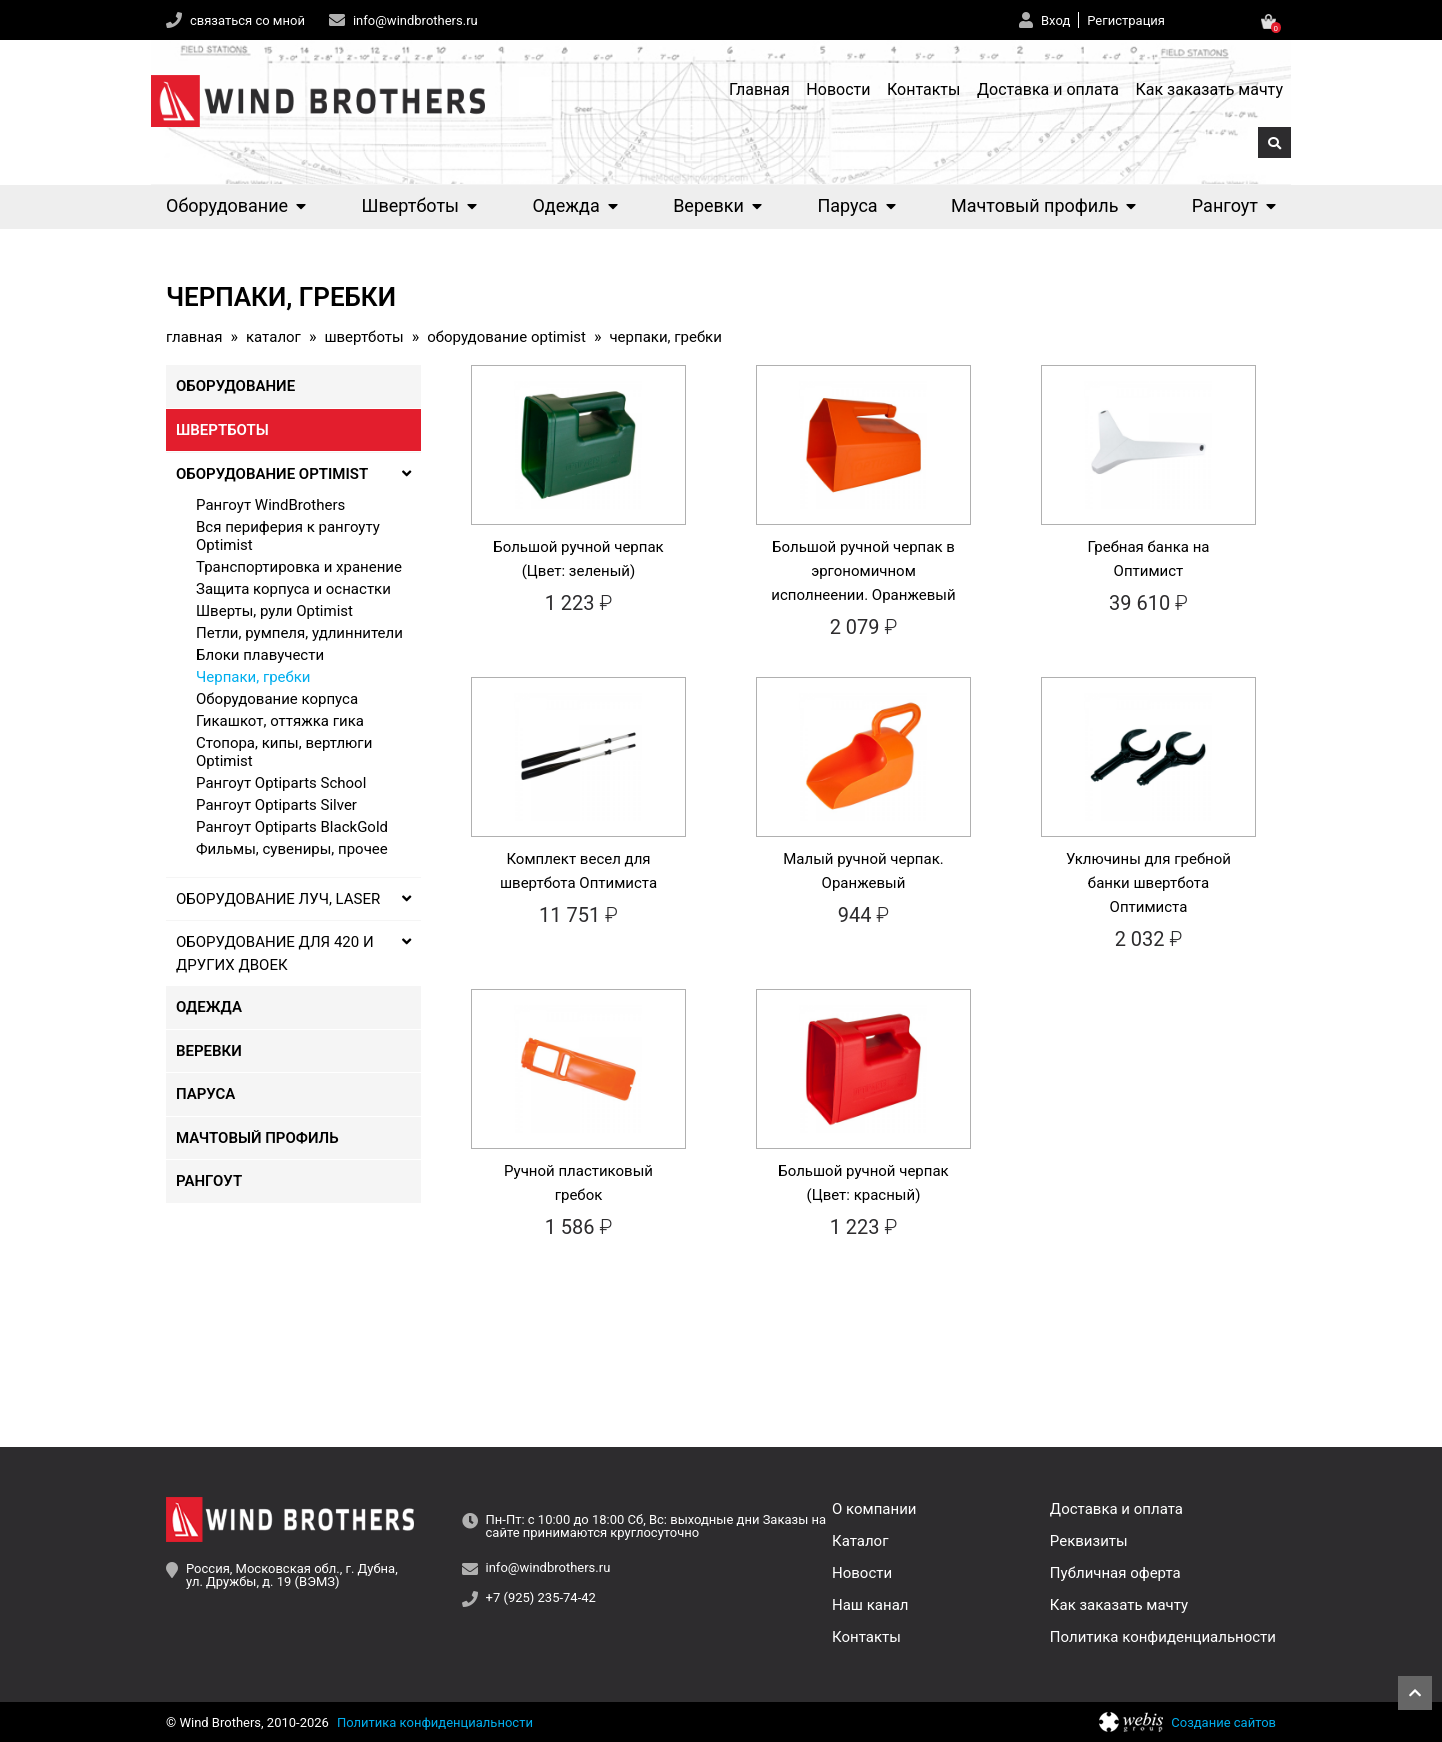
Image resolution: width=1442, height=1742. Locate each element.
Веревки (717, 205)
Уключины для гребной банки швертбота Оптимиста (1148, 883)
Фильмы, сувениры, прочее (292, 849)
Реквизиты (1089, 1541)
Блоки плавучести (260, 655)
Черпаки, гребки (253, 677)
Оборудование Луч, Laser (293, 899)
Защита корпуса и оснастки (293, 589)
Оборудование (236, 205)
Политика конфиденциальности (1163, 1637)
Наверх (1415, 1693)
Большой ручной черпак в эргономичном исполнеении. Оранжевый (863, 571)
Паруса (856, 205)
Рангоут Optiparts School (281, 783)
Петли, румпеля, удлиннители (299, 633)
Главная (759, 89)
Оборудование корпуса (277, 699)
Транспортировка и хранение (299, 567)
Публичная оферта (1115, 1573)
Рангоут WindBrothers (270, 505)
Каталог (273, 337)
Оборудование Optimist (506, 337)
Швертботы (420, 205)
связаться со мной (247, 20)
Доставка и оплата (1048, 89)
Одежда (574, 205)
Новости (838, 89)
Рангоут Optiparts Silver (276, 805)
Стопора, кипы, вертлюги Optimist (284, 752)
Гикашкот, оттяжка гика (280, 721)
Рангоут (1234, 205)
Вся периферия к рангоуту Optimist (288, 536)
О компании (874, 1509)
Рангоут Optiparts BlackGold (292, 827)
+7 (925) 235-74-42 (541, 1598)
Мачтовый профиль (1043, 205)
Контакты (923, 89)
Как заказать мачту (1208, 89)
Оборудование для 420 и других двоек (293, 953)
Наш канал (870, 1605)
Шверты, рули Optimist (274, 611)
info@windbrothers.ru (415, 20)
